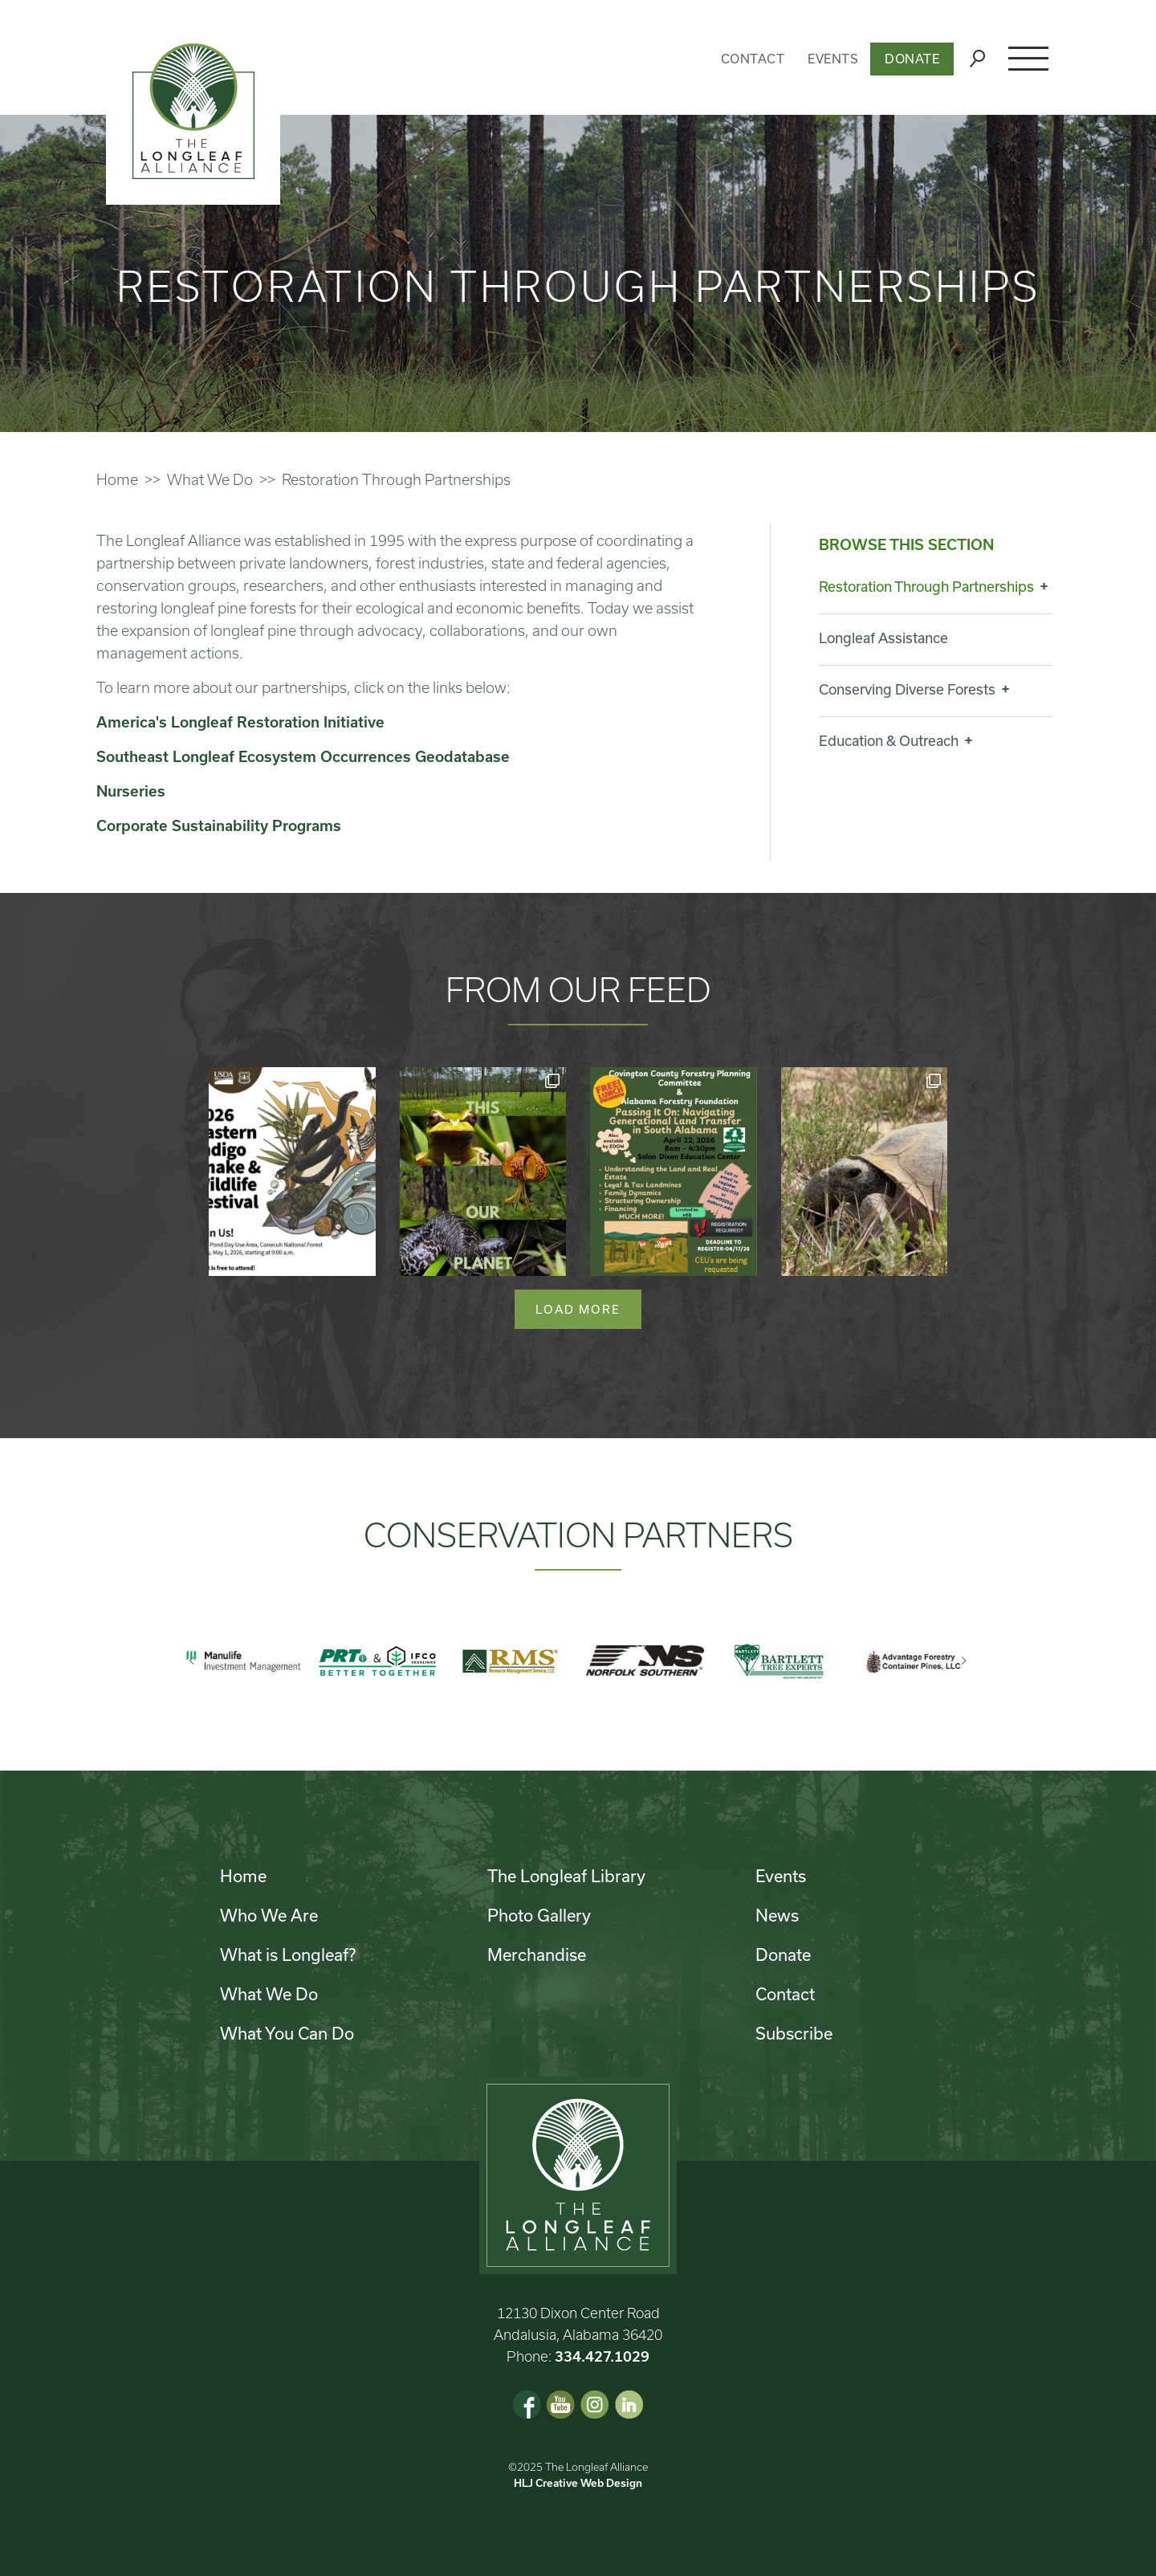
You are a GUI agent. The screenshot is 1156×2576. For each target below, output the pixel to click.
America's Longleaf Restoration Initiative (240, 722)
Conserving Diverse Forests (907, 689)
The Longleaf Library (566, 1875)
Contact (753, 58)
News (777, 1915)
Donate (912, 58)
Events (833, 58)
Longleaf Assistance (883, 638)
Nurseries (130, 791)
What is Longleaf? (288, 1954)
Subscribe (793, 2033)
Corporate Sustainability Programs (218, 825)
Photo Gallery (539, 1915)
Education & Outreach (889, 740)
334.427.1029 (602, 2356)
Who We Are (269, 1915)
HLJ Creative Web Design (578, 2482)
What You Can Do (287, 2033)
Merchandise (536, 1954)
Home (117, 479)
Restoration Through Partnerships (926, 586)
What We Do (210, 479)
